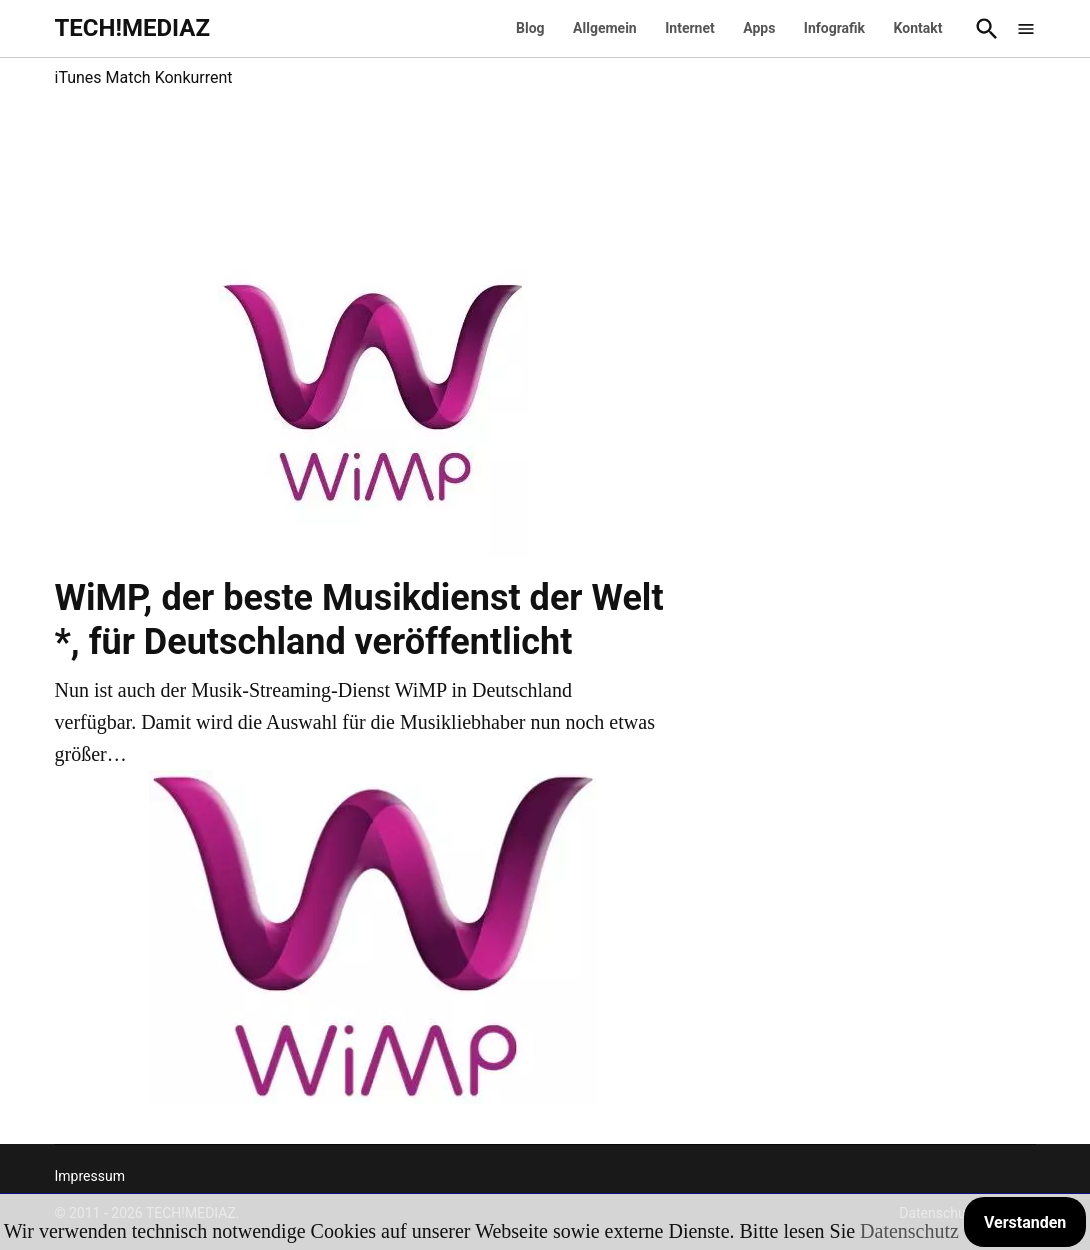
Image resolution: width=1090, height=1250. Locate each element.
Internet (690, 28)
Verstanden (1025, 1222)
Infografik (834, 28)
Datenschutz (909, 1231)
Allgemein (605, 28)
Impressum (90, 1176)
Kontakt (918, 28)
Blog (530, 28)
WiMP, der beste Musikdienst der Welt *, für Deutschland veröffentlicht (359, 619)
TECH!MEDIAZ (133, 28)
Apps (759, 28)
